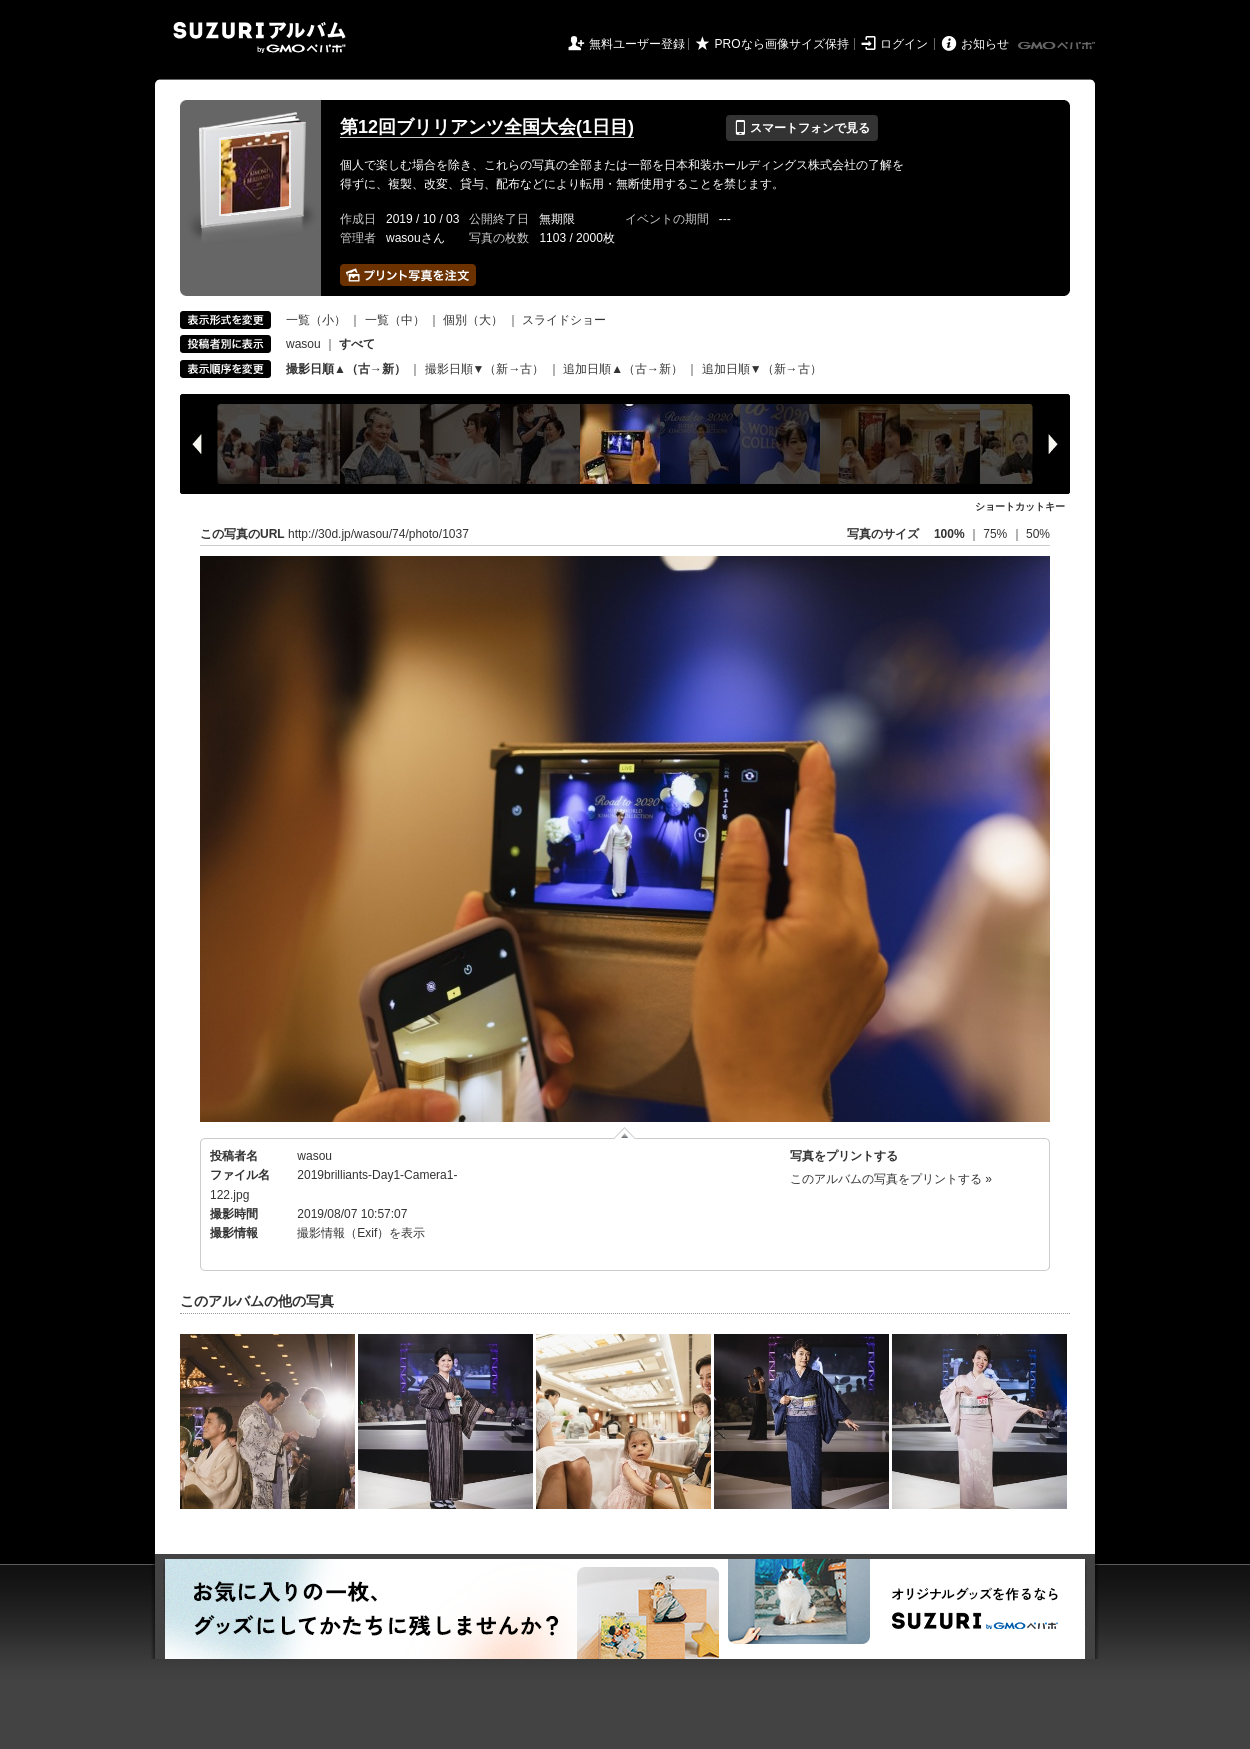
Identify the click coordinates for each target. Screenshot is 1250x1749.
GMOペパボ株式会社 (1058, 46)
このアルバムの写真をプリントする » (891, 1179)
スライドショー (564, 320)
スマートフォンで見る (801, 128)
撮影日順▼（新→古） (485, 369)
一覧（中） (395, 320)
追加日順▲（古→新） (623, 369)
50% (1038, 534)
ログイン (904, 44)
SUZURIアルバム (259, 37)
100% (949, 534)
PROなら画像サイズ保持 (782, 44)
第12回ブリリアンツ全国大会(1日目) (487, 127)
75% (996, 534)
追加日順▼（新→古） (762, 369)
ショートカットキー (1020, 506)
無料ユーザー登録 (637, 44)
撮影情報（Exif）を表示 (361, 1233)
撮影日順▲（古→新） (346, 369)
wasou (303, 344)
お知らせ (985, 44)
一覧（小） (316, 320)
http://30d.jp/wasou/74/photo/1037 (378, 534)
